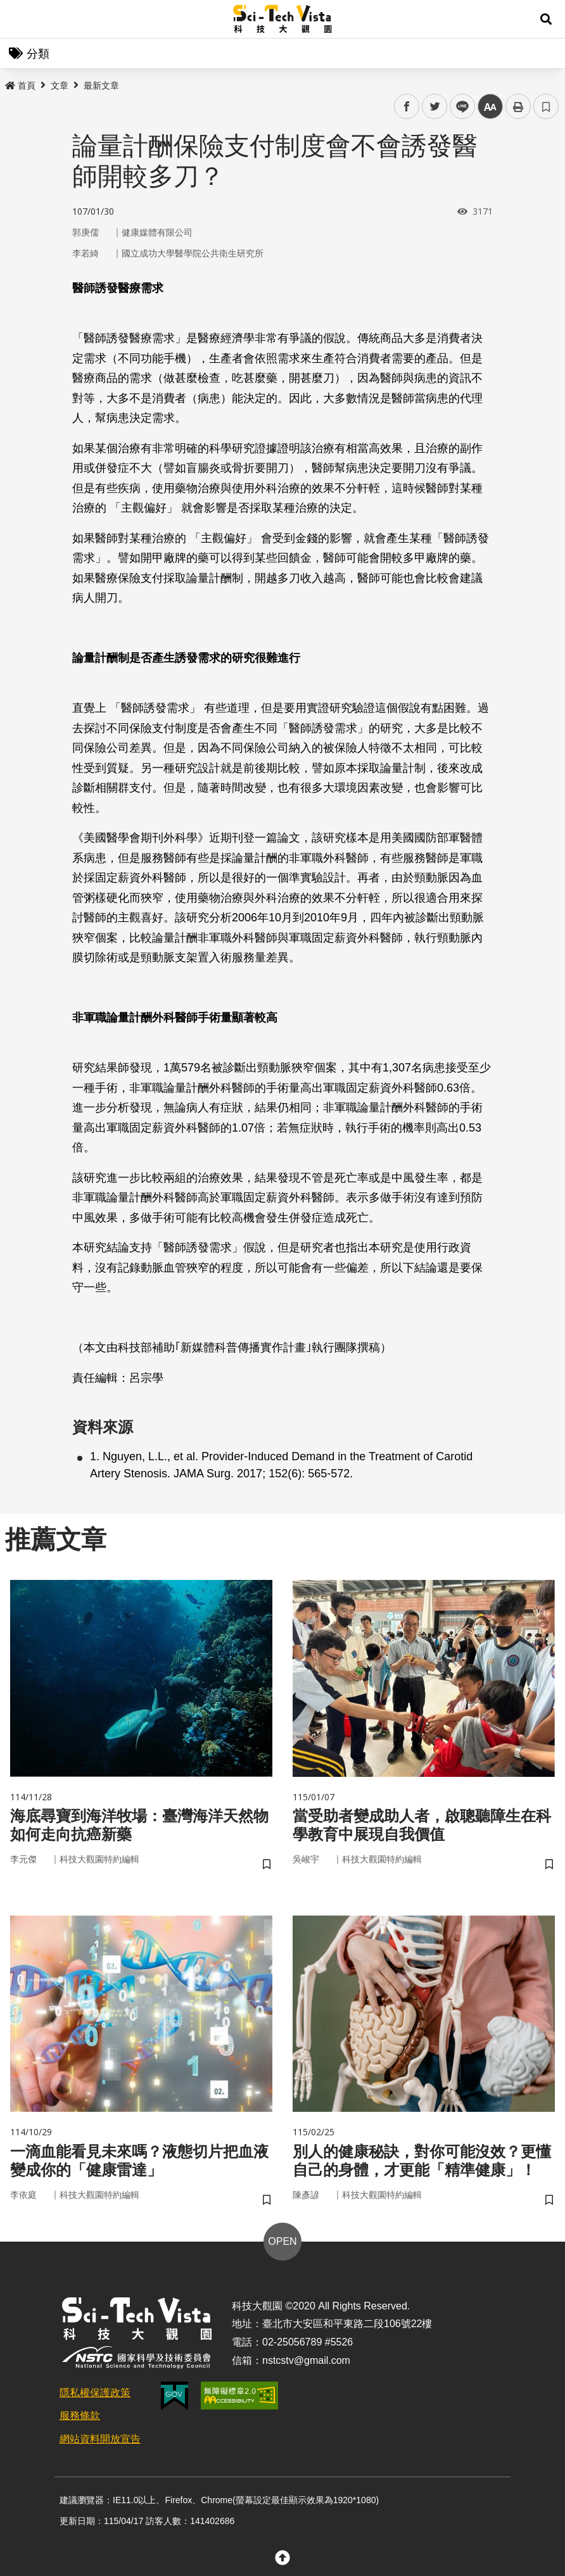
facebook (407, 106)
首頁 (20, 85)
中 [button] (490, 106)
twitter (434, 106)
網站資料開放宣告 (100, 2439)
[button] (546, 19)
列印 (518, 106)
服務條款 (80, 2415)
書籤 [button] (546, 106)
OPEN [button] (282, 2241)
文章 (59, 85)
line (458, 106)
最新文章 (101, 85)
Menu (19, 19)
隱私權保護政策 (95, 2392)
